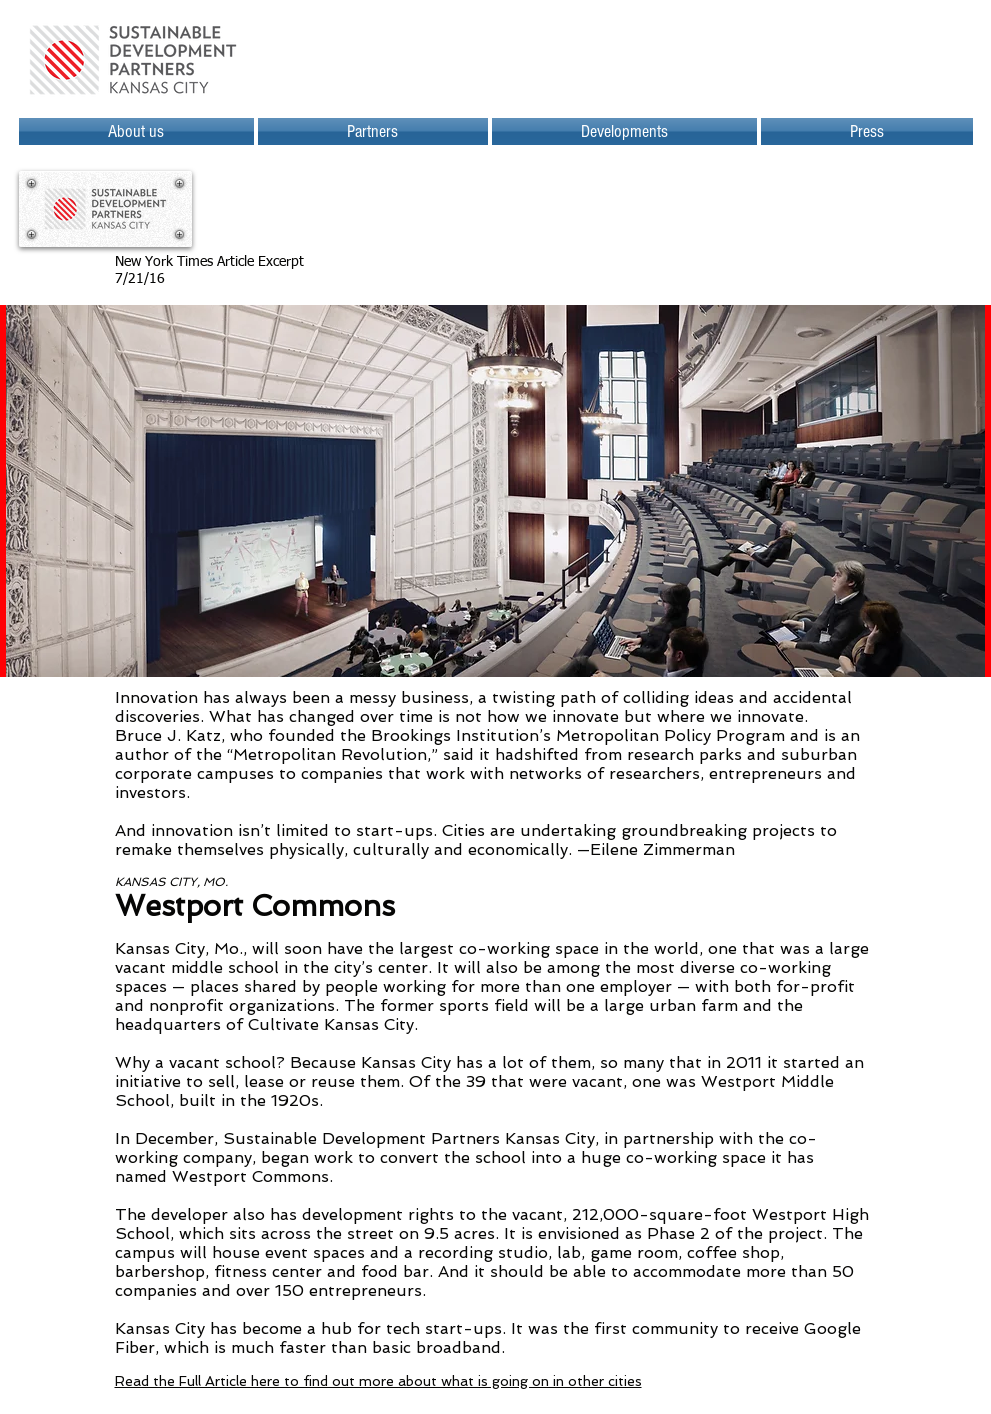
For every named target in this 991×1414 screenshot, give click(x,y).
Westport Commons (250, 1176)
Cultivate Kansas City (331, 1024)
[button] (624, 131)
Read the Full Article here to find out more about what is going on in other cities (378, 1381)
